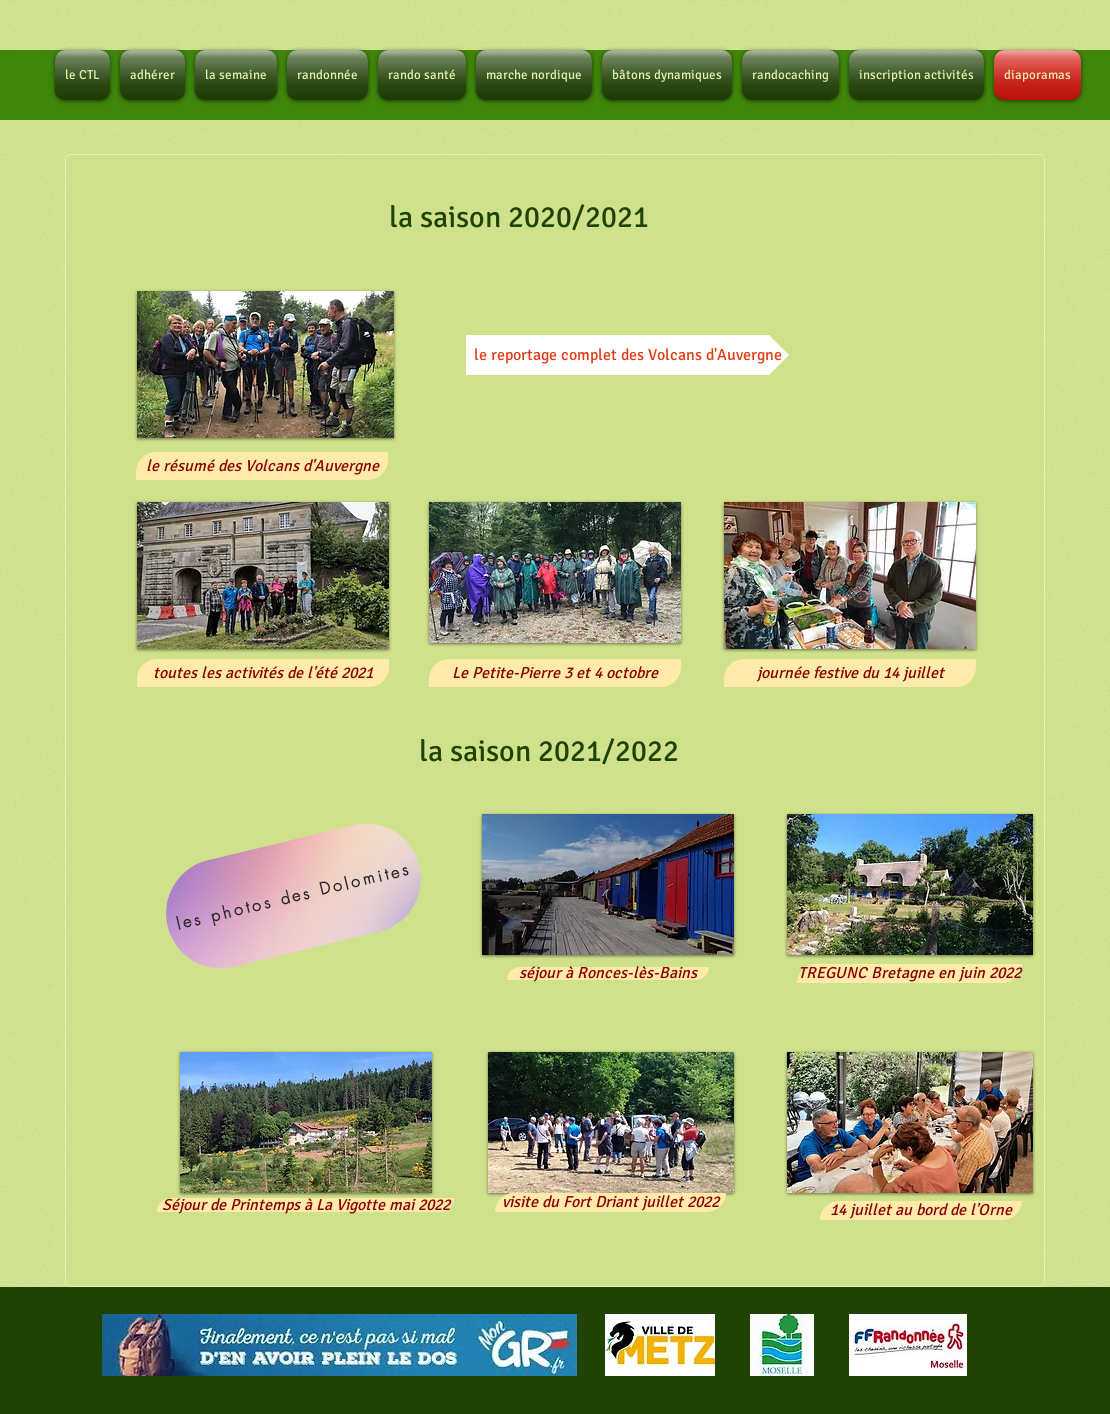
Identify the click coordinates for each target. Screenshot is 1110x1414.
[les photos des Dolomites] (294, 896)
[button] (265, 364)
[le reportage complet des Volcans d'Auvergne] (627, 355)
